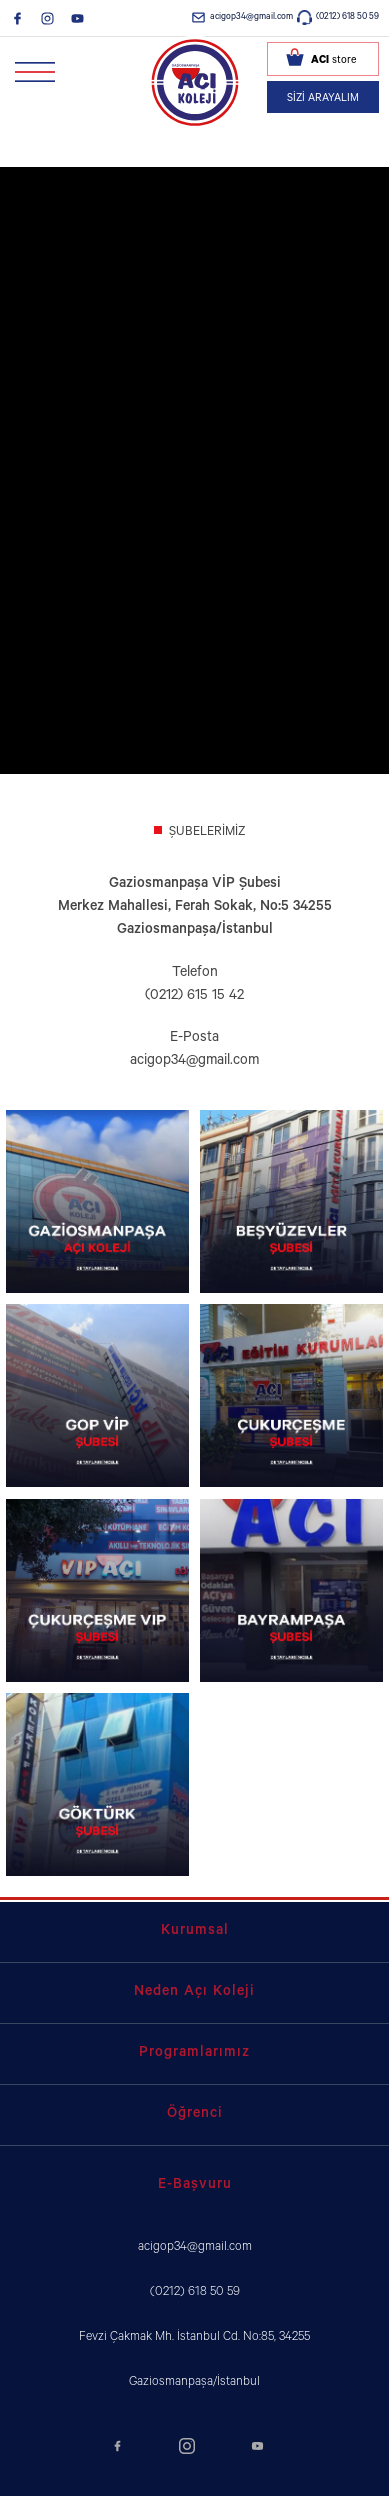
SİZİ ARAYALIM (323, 99)
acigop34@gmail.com (251, 17)
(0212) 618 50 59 (347, 17)
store (333, 61)
